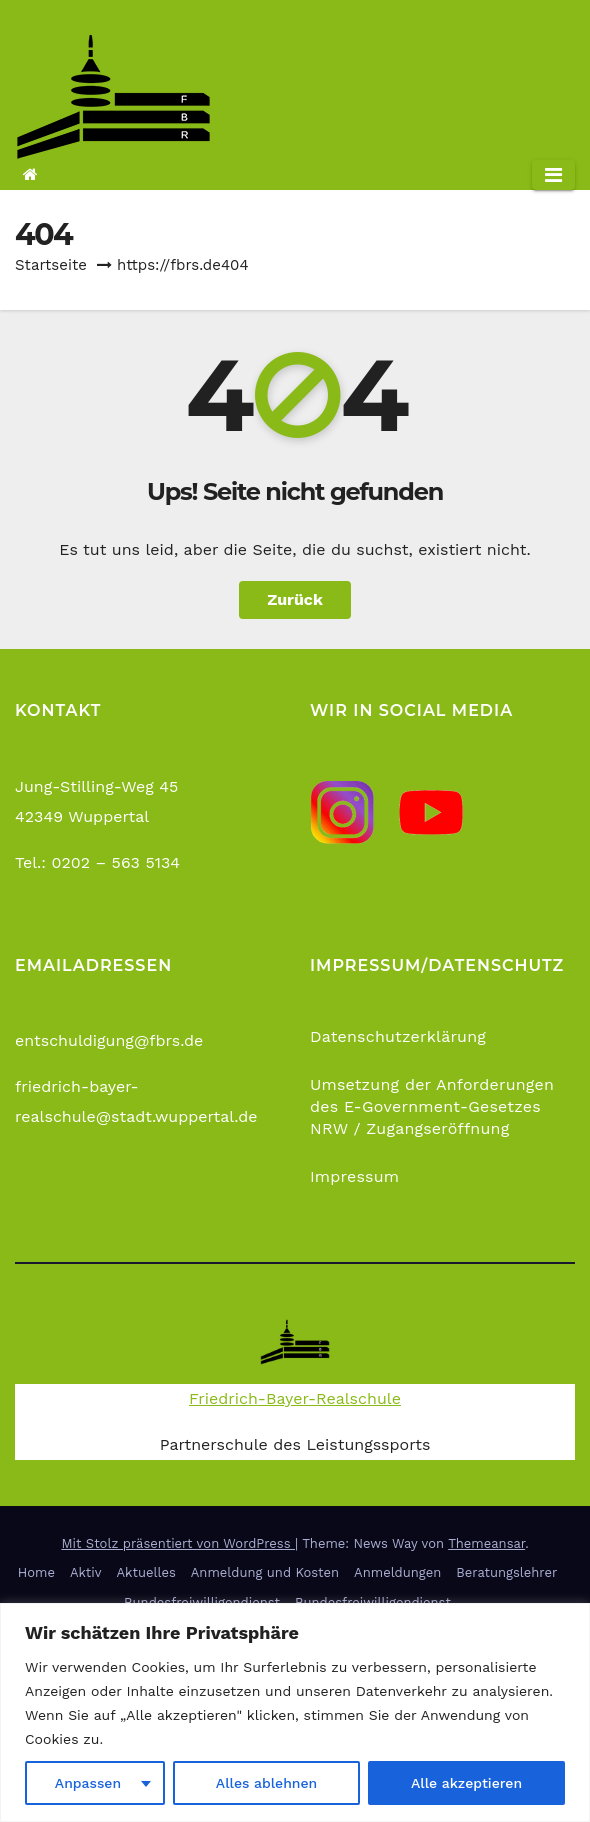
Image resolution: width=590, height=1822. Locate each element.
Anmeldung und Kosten (265, 1572)
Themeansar (486, 1543)
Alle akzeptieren (466, 1783)
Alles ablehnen (266, 1783)
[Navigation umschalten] (553, 175)
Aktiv (86, 1572)
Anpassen (88, 1783)
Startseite (51, 265)
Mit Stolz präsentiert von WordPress (178, 1543)
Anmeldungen (397, 1572)
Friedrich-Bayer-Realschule (295, 1398)
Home (36, 1572)
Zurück (295, 599)
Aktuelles (146, 1572)
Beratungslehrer (506, 1572)
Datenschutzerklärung (398, 1036)
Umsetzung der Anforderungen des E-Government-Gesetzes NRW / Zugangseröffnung (432, 1106)
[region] (295, 1712)
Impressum (354, 1176)
